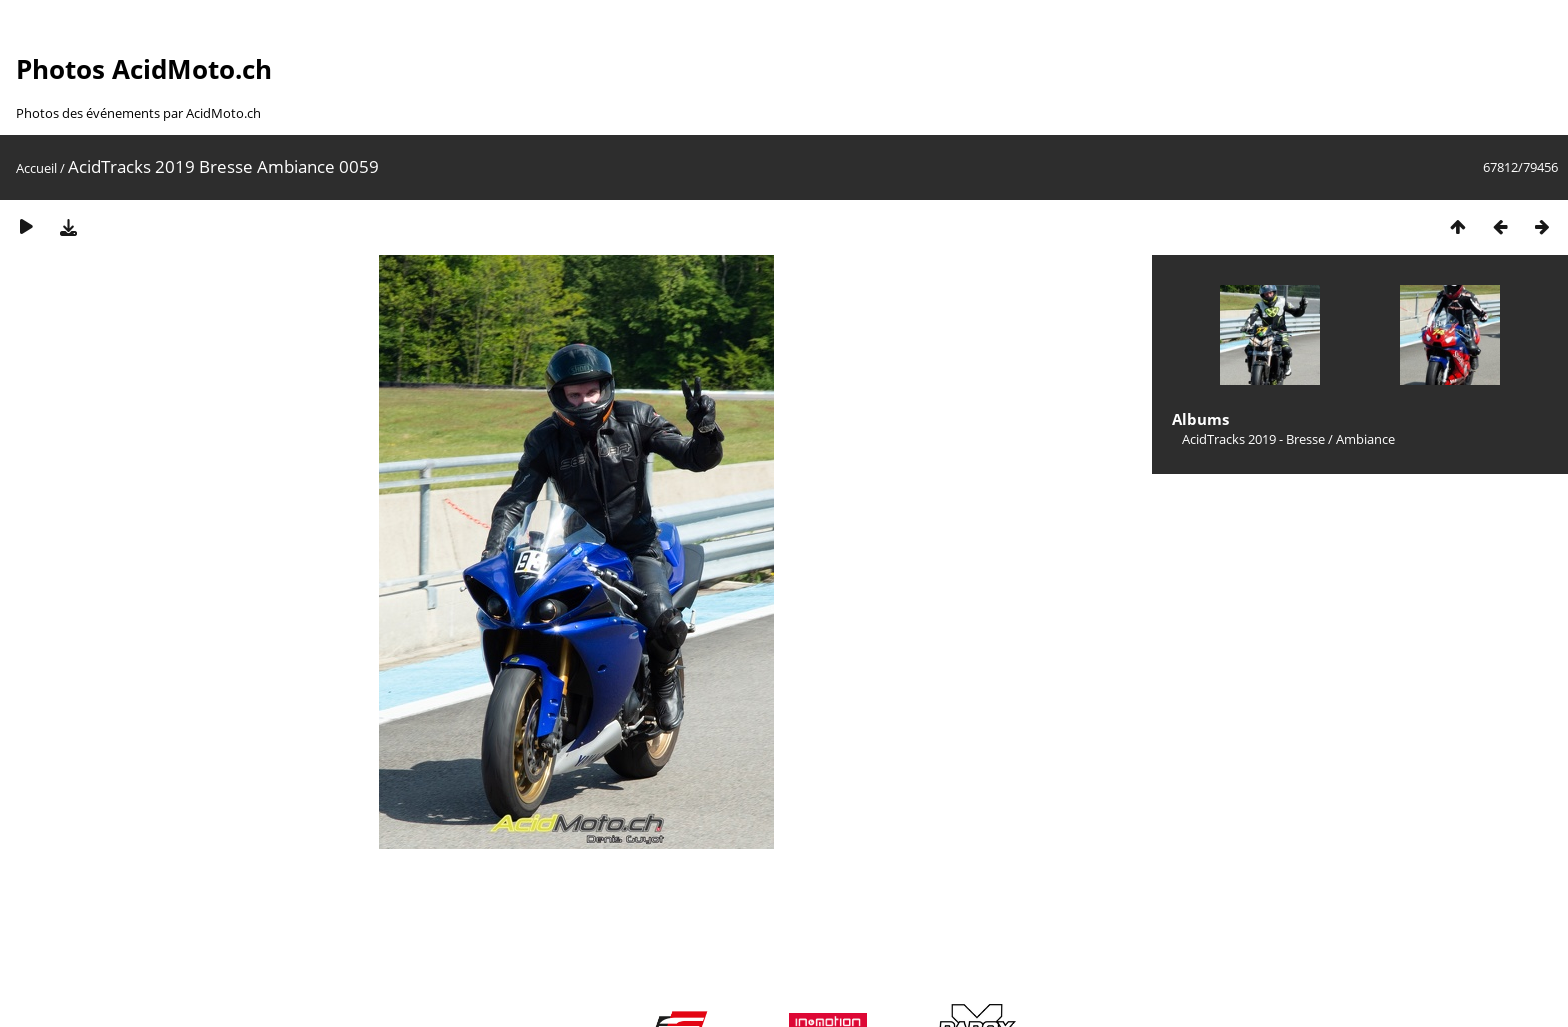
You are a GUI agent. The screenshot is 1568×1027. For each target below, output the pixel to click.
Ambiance (1365, 439)
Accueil (36, 168)
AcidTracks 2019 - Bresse (1253, 439)
